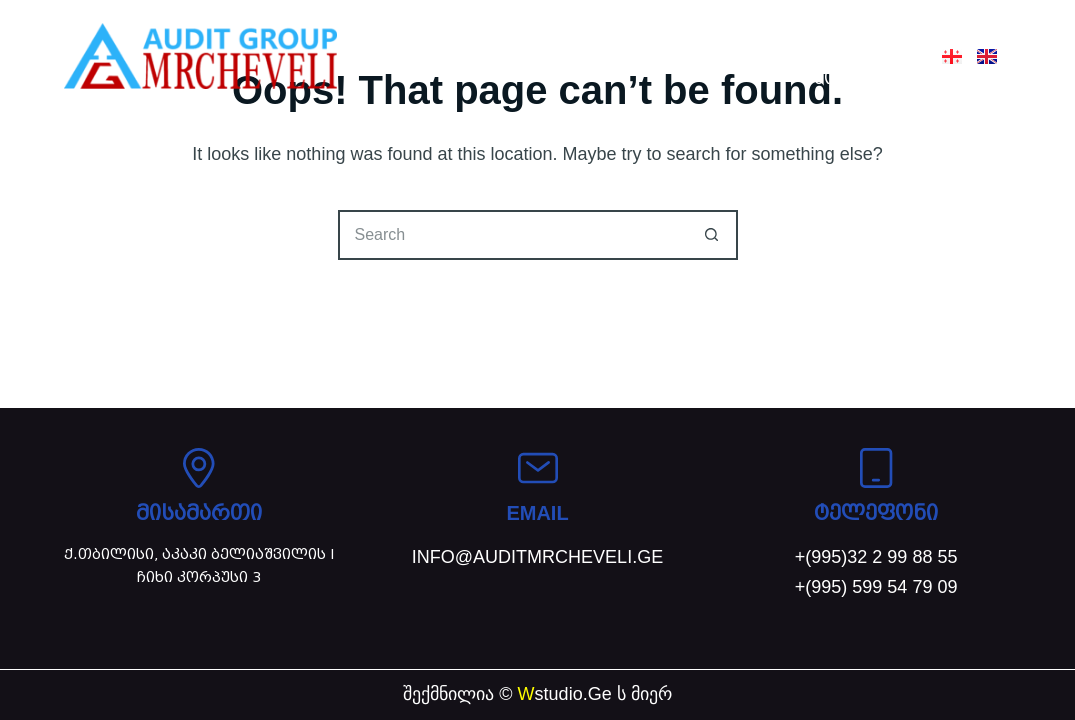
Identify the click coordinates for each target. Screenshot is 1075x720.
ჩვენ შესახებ (571, 32)
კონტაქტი (860, 78)
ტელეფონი (876, 513)
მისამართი (199, 513)
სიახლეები (856, 32)
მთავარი (440, 32)
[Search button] (713, 235)
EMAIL (537, 513)
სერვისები (718, 32)
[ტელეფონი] (876, 468)
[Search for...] (513, 235)
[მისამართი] (199, 468)
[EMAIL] (538, 468)
